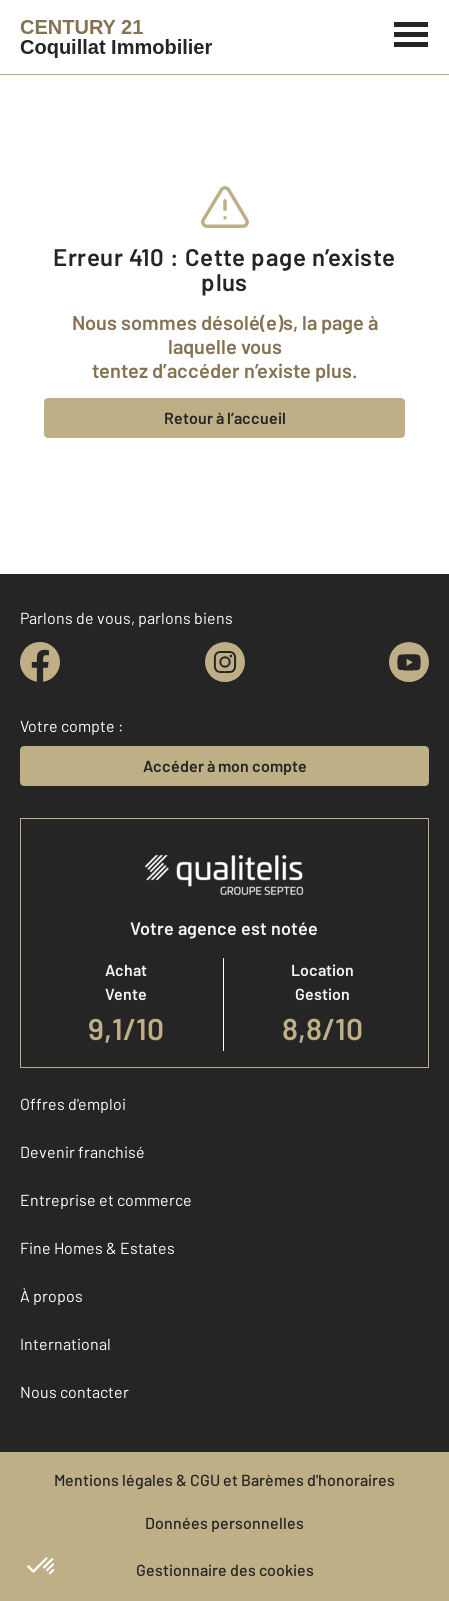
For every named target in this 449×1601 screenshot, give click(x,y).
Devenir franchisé (82, 1151)
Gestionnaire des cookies (225, 1569)
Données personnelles (224, 1522)
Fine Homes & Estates (97, 1247)
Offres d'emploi (73, 1103)
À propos (51, 1295)
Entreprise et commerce (106, 1199)
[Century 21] (116, 37)
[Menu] (411, 32)
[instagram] (225, 662)
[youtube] (409, 662)
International (65, 1343)
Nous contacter (74, 1391)
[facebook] (40, 662)
